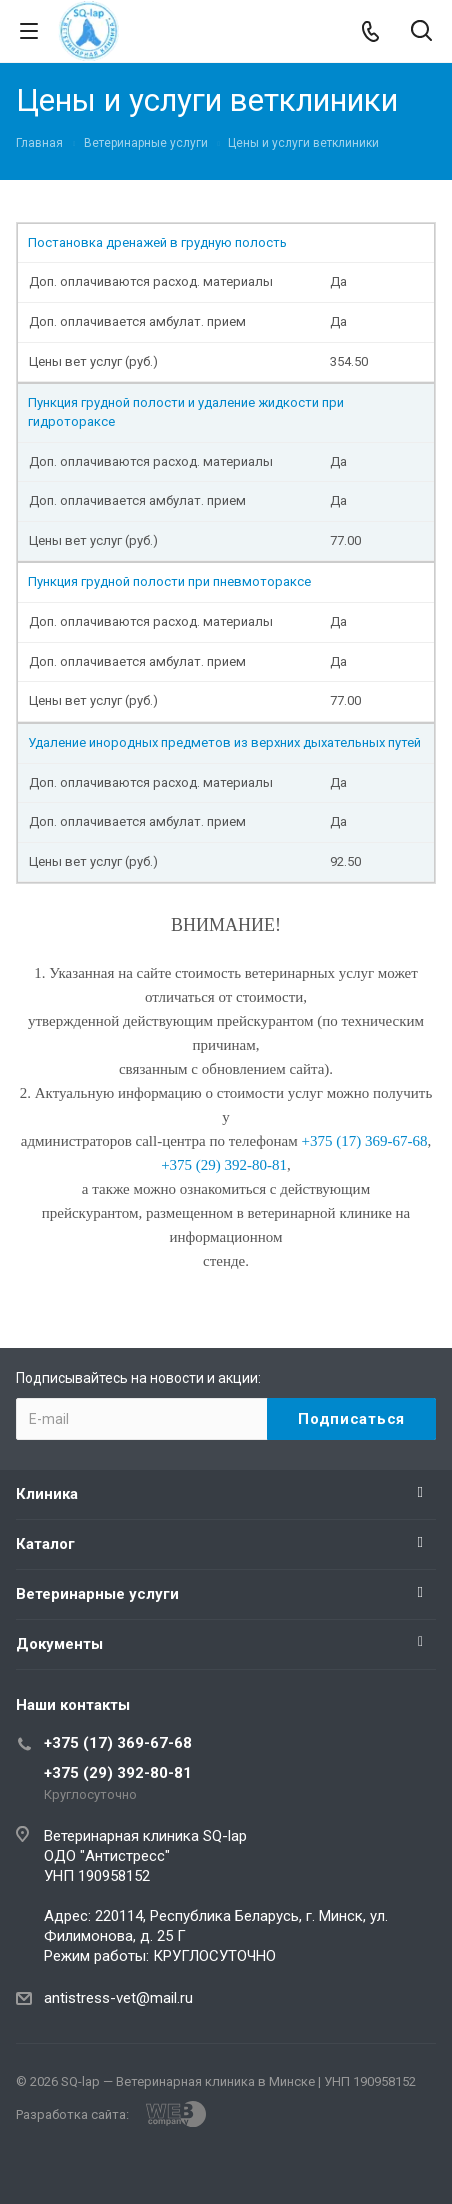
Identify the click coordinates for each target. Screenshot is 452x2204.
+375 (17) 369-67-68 (118, 1743)
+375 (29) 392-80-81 (118, 1773)
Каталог (45, 1544)
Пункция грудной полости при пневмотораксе (169, 581)
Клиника (47, 1494)
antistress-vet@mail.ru (118, 1998)
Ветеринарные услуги (97, 1594)
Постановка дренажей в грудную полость (157, 242)
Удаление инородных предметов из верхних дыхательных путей (224, 742)
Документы (59, 1644)
